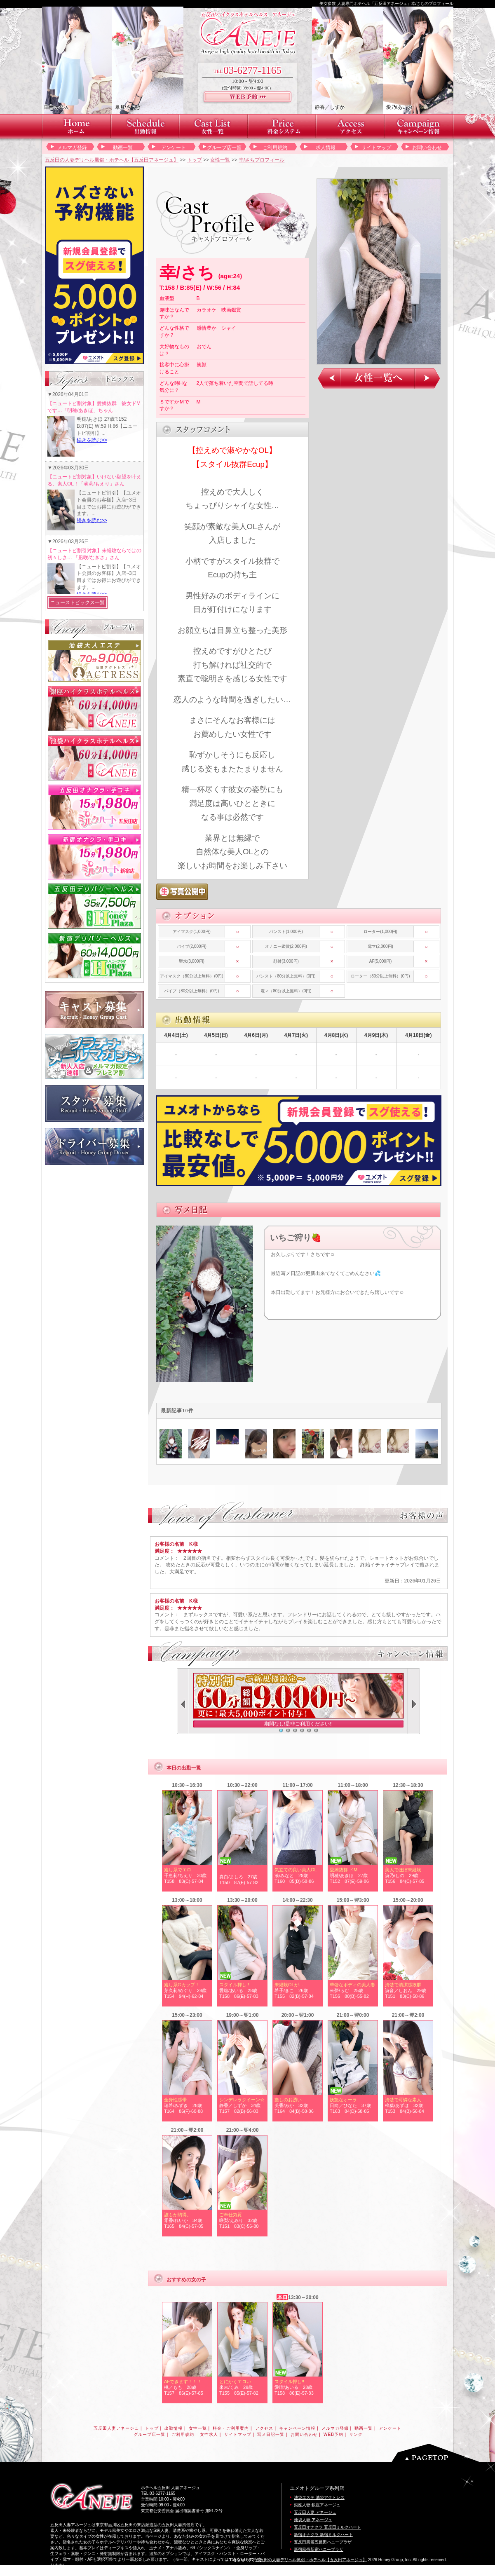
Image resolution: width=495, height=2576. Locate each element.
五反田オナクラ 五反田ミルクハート (327, 2527)
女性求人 (209, 2434)
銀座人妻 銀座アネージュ (317, 2505)
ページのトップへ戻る (438, 2453)
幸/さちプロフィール (261, 160)
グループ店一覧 (224, 147)
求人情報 (325, 147)
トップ (194, 160)
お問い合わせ (427, 147)
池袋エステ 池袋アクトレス (319, 2497)
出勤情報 (173, 2428)
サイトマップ (376, 147)
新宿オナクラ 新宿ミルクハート (323, 2534)
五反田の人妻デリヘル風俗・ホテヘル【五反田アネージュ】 (111, 160)
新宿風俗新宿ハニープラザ (318, 2549)
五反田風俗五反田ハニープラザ (323, 2542)
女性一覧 (220, 160)
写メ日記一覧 (270, 2434)
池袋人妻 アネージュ (313, 2519)
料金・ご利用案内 (231, 2428)
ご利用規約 (275, 147)
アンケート (173, 147)
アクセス (264, 2428)
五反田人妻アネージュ (116, 2428)
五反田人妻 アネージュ (315, 2512)
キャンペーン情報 (297, 2428)
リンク (356, 2434)
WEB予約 (333, 2434)
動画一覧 (123, 147)
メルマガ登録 (72, 147)
